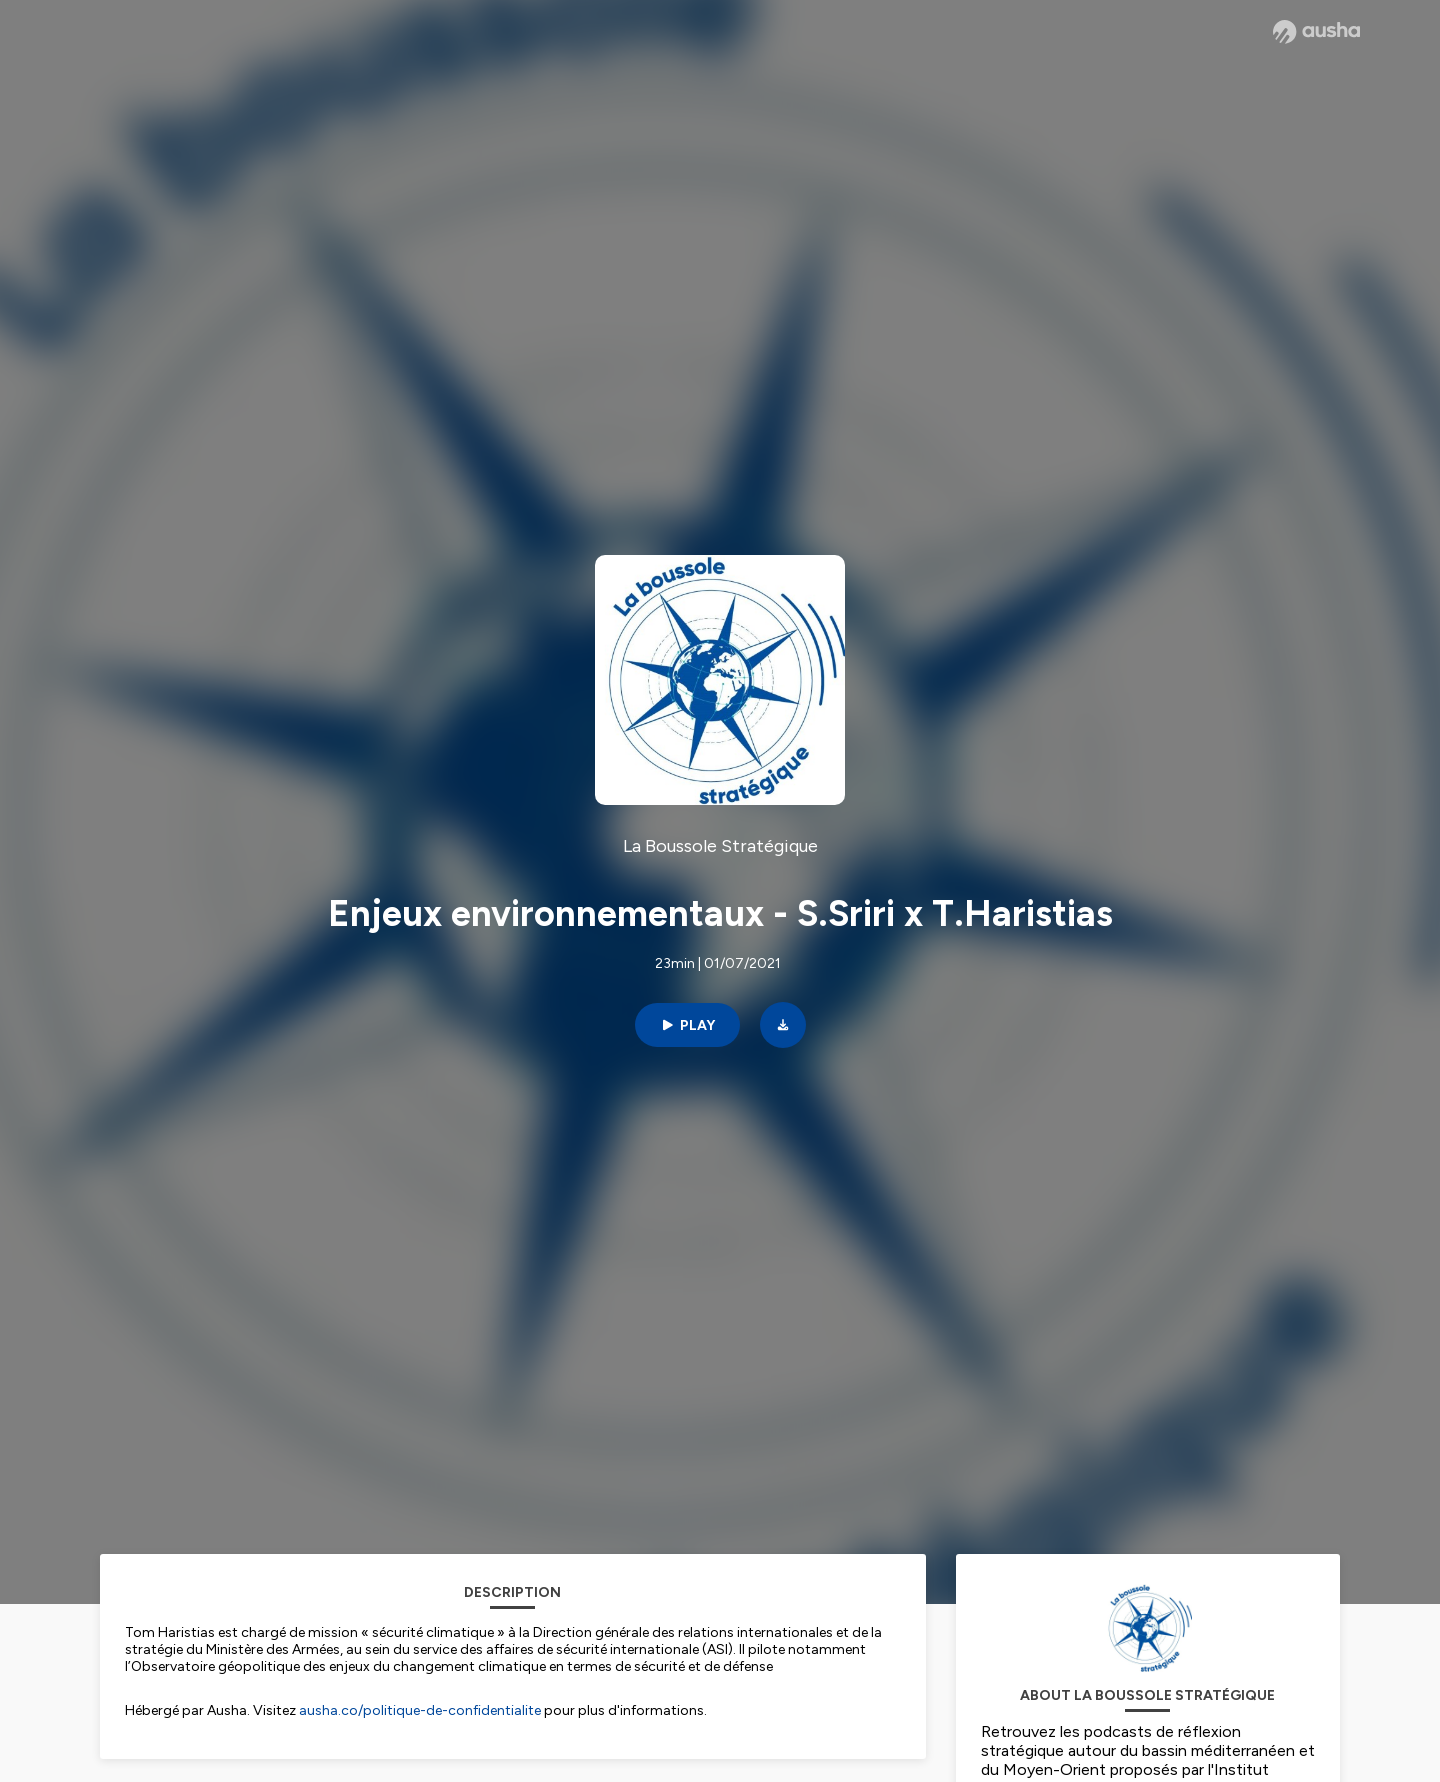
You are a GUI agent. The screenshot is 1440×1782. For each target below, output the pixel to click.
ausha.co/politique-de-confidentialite (420, 1710)
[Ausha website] (1316, 32)
